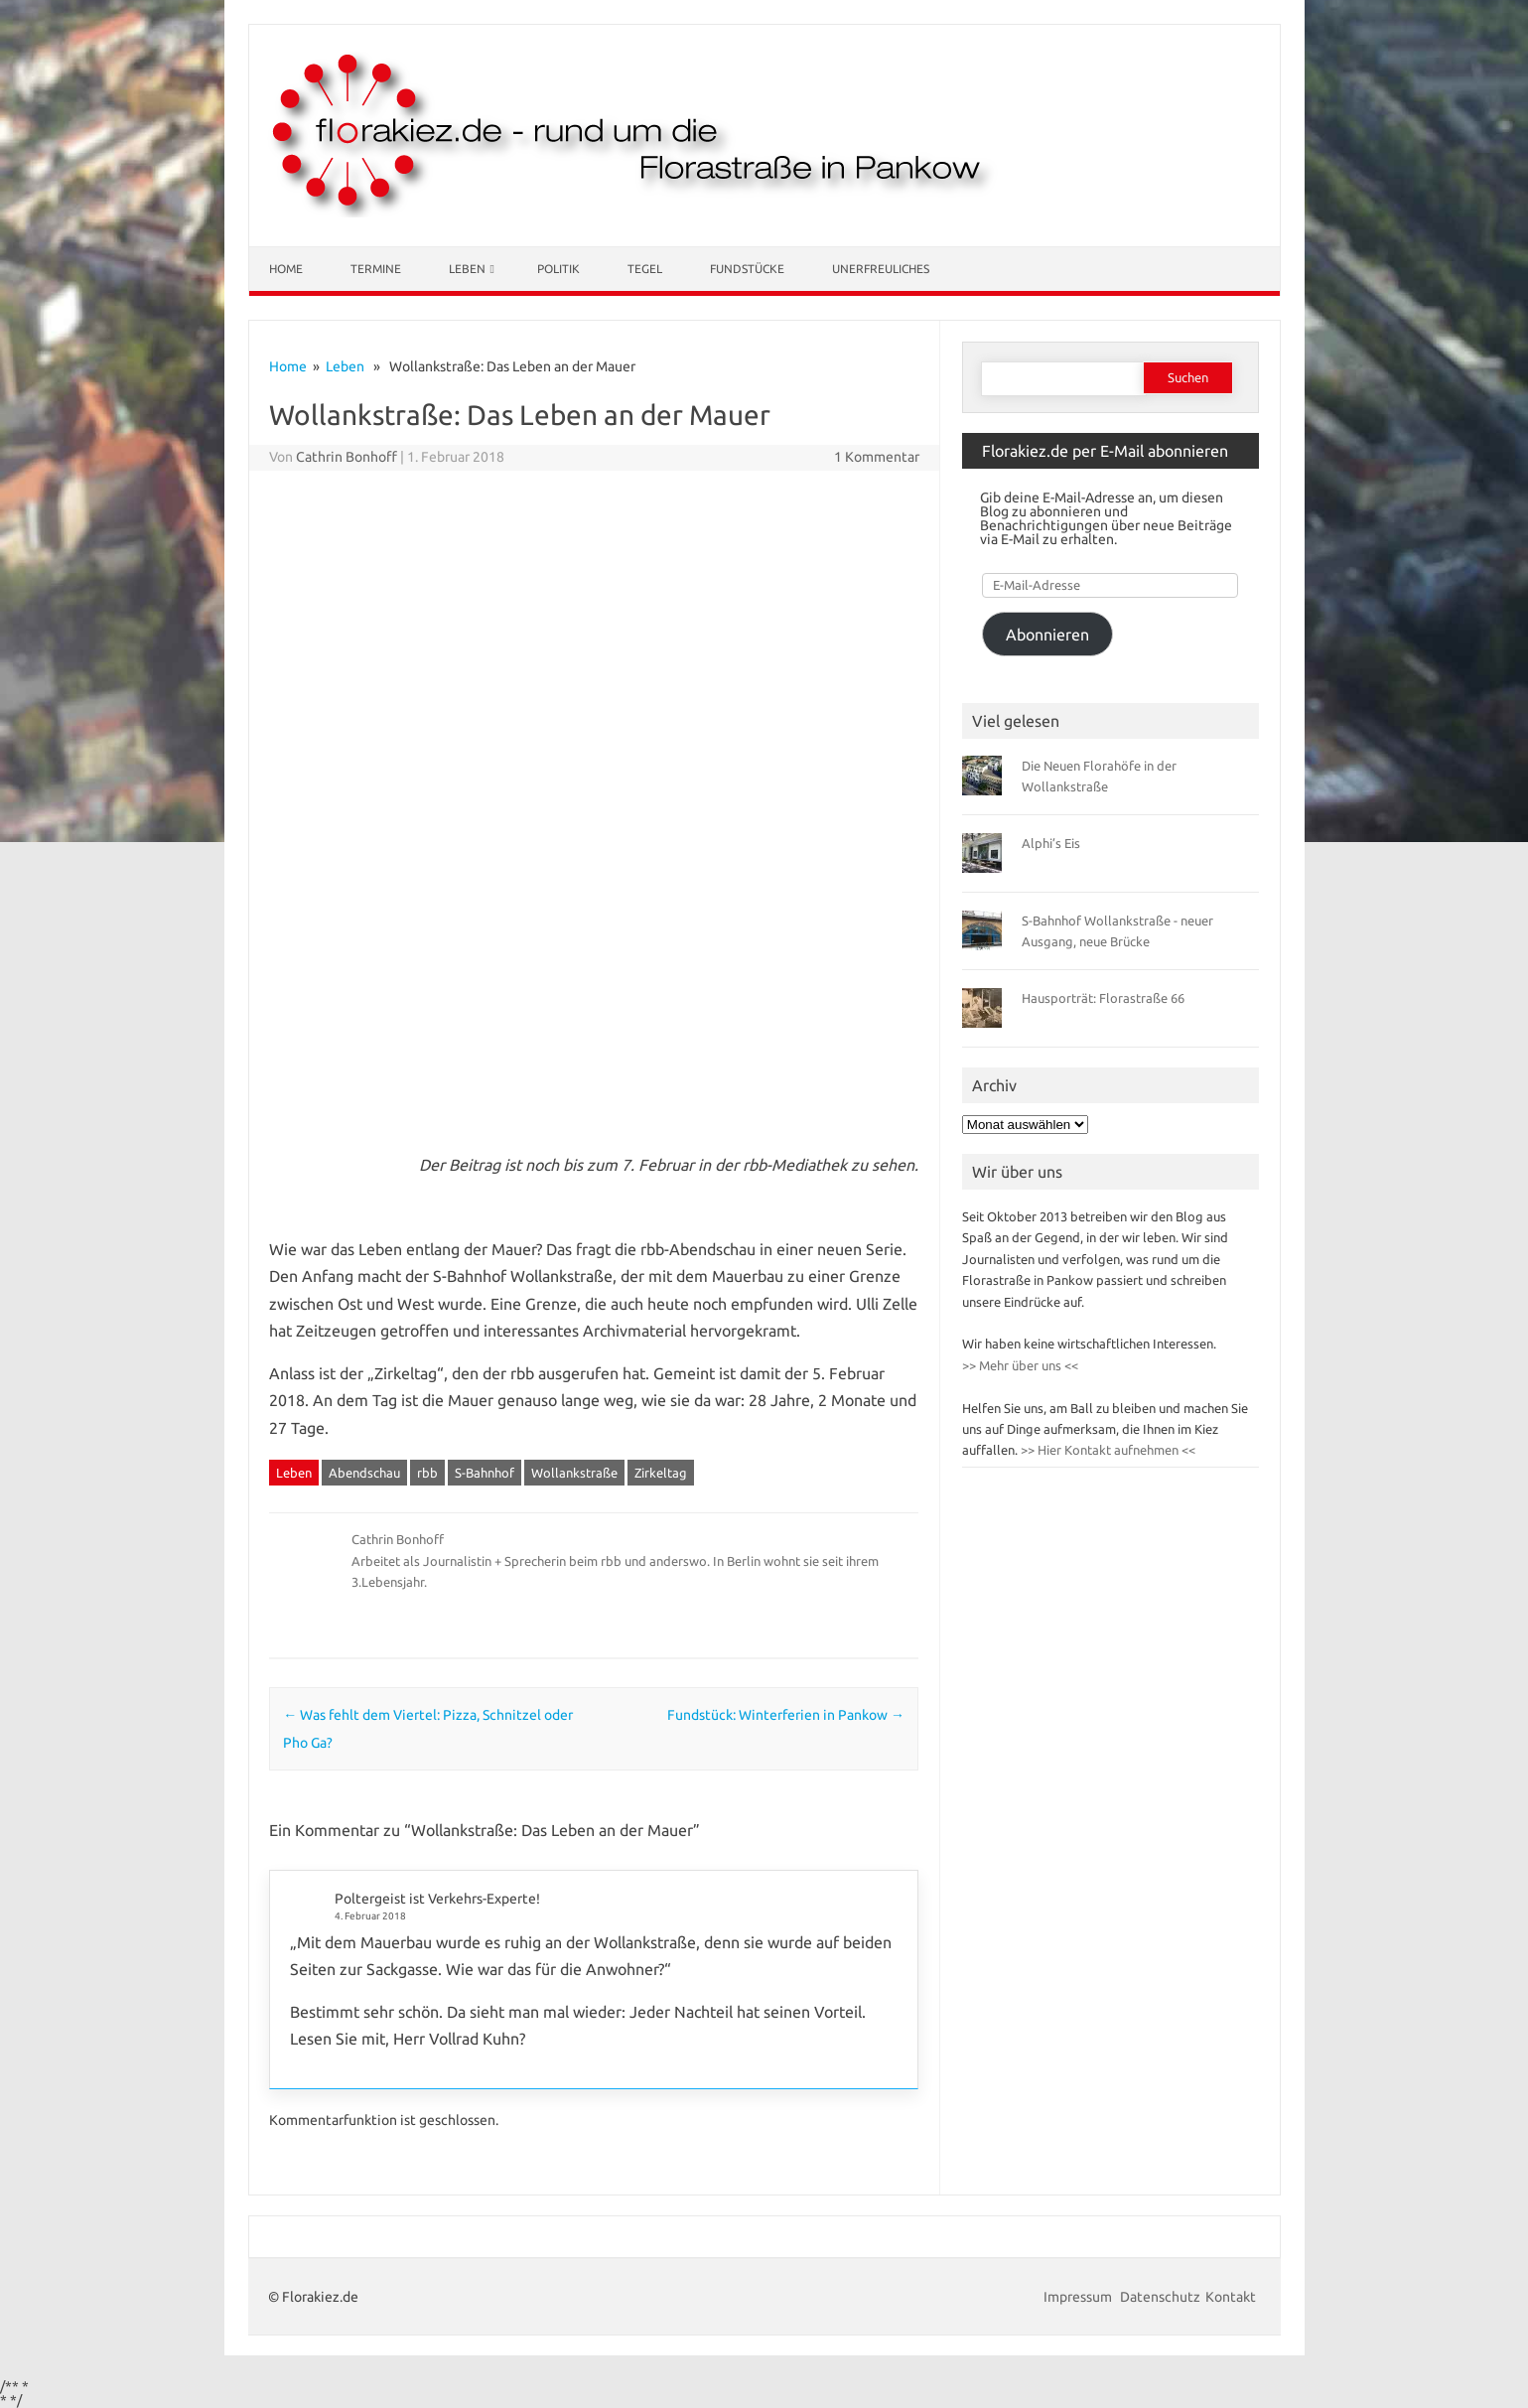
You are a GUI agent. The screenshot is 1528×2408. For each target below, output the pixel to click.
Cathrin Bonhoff (346, 457)
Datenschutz (1160, 2297)
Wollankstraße (574, 1473)
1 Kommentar (876, 457)
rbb (427, 1473)
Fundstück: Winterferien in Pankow (785, 1715)
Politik (558, 268)
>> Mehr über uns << (1020, 1365)
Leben (467, 268)
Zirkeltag (660, 1473)
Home (286, 268)
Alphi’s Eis (1051, 843)
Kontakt (1230, 2297)
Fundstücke (747, 268)
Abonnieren (1047, 634)
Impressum (1079, 2297)
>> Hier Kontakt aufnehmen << (1106, 1450)
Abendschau (364, 1473)
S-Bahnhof (484, 1473)
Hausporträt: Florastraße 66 (1103, 998)
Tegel (644, 268)
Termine (375, 268)
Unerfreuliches (880, 268)
